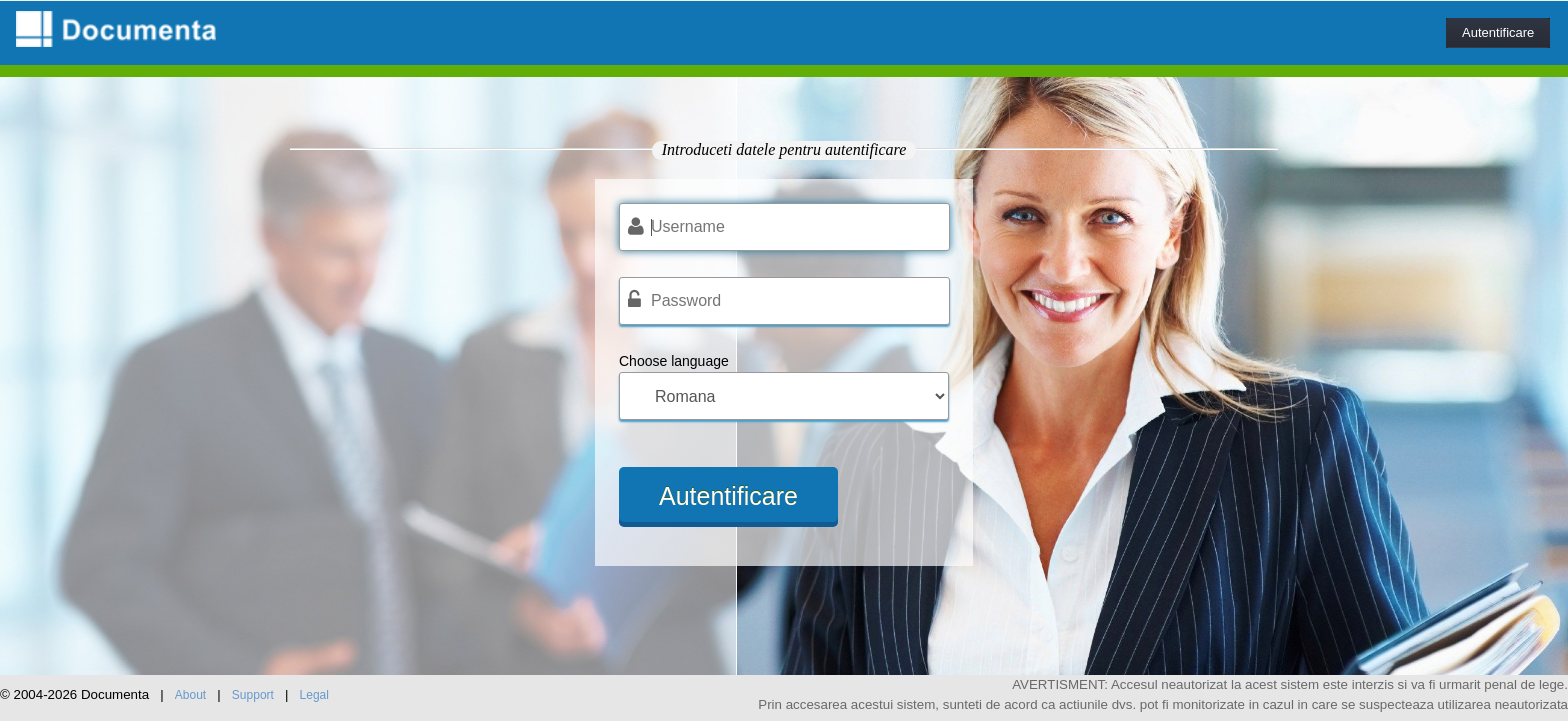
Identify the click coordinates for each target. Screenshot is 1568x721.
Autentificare (1498, 32)
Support (253, 695)
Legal (314, 695)
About (190, 695)
